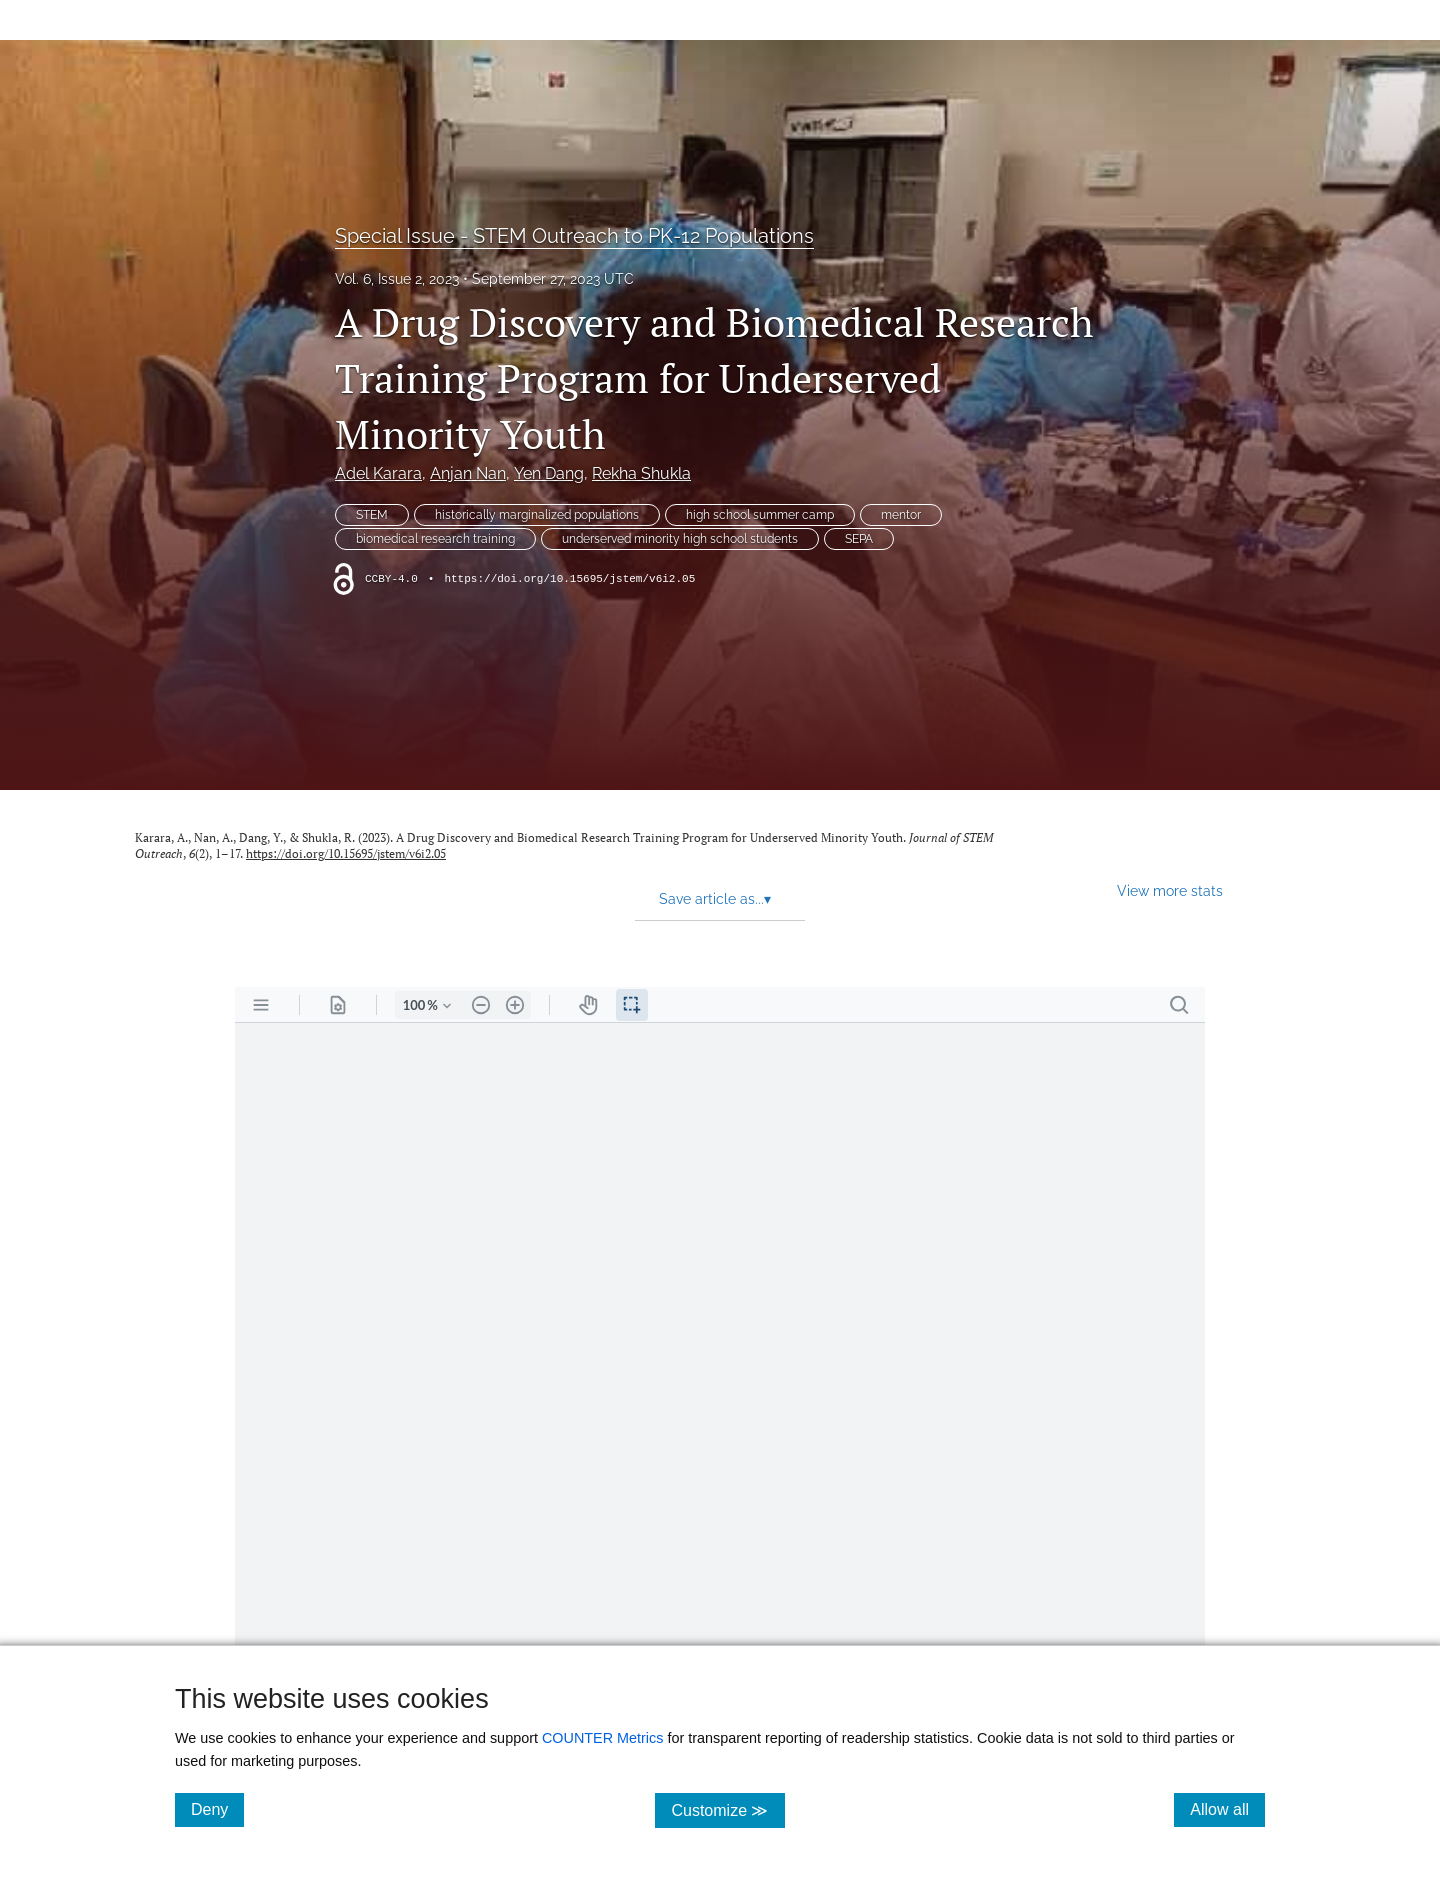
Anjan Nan (468, 473)
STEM (372, 515)
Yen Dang (549, 473)
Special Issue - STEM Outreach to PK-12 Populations (574, 236)
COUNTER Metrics (603, 1738)
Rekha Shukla (641, 473)
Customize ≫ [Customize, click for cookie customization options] (727, 1809)
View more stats (1170, 890)
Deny (217, 1809)
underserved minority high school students (680, 539)
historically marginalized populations (537, 515)
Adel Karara (378, 473)
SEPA (859, 539)
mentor (901, 515)
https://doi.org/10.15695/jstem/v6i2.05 (569, 579)
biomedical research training (435, 539)
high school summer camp (760, 515)
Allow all (1227, 1809)
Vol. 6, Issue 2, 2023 (397, 279)
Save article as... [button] (715, 899)
